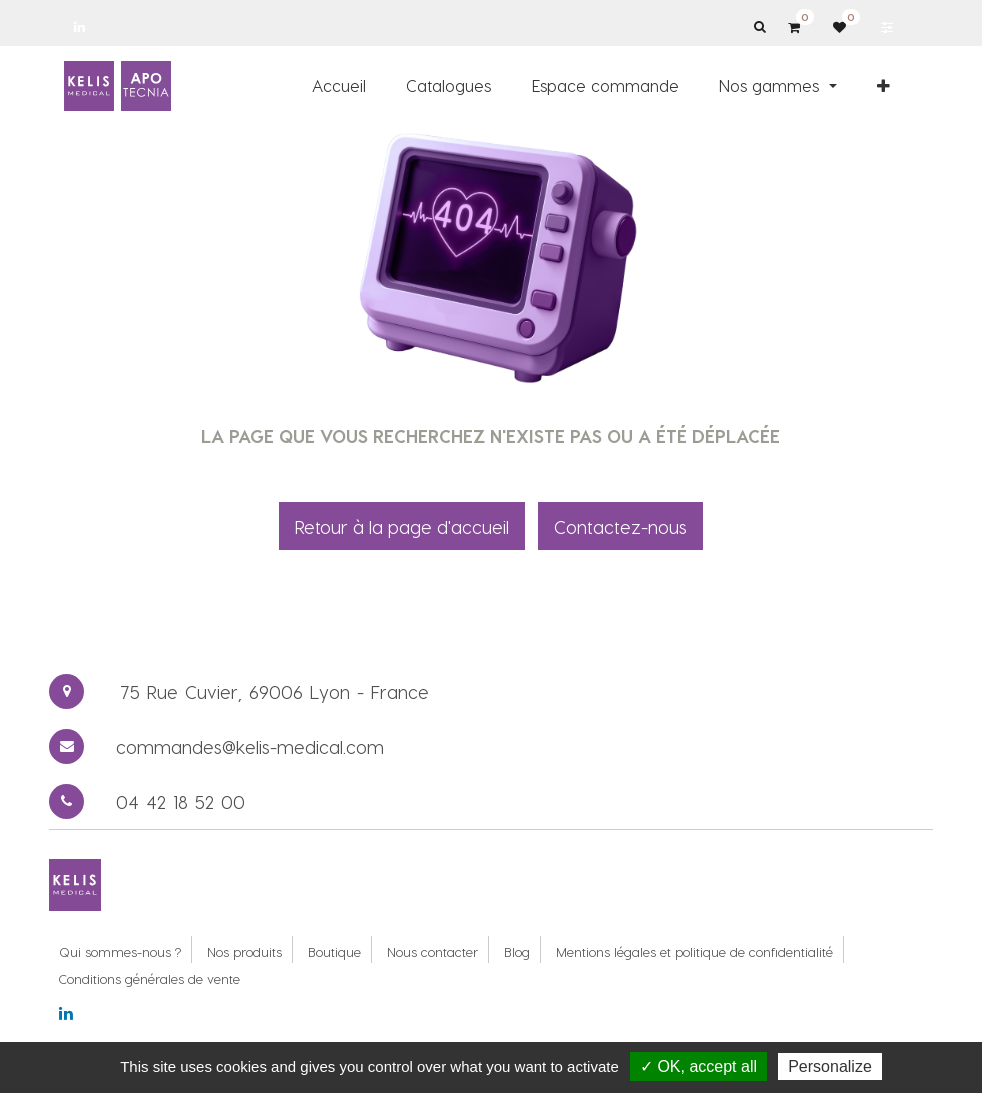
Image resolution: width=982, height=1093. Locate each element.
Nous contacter (432, 951)
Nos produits (244, 951)
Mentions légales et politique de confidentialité (694, 951)
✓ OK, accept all (698, 1066)
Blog (517, 951)
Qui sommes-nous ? (120, 951)
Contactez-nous (620, 526)
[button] (883, 86)
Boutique (334, 951)
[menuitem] (339, 86)
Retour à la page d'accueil (402, 526)
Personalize (830, 1066)
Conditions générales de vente (149, 978)
